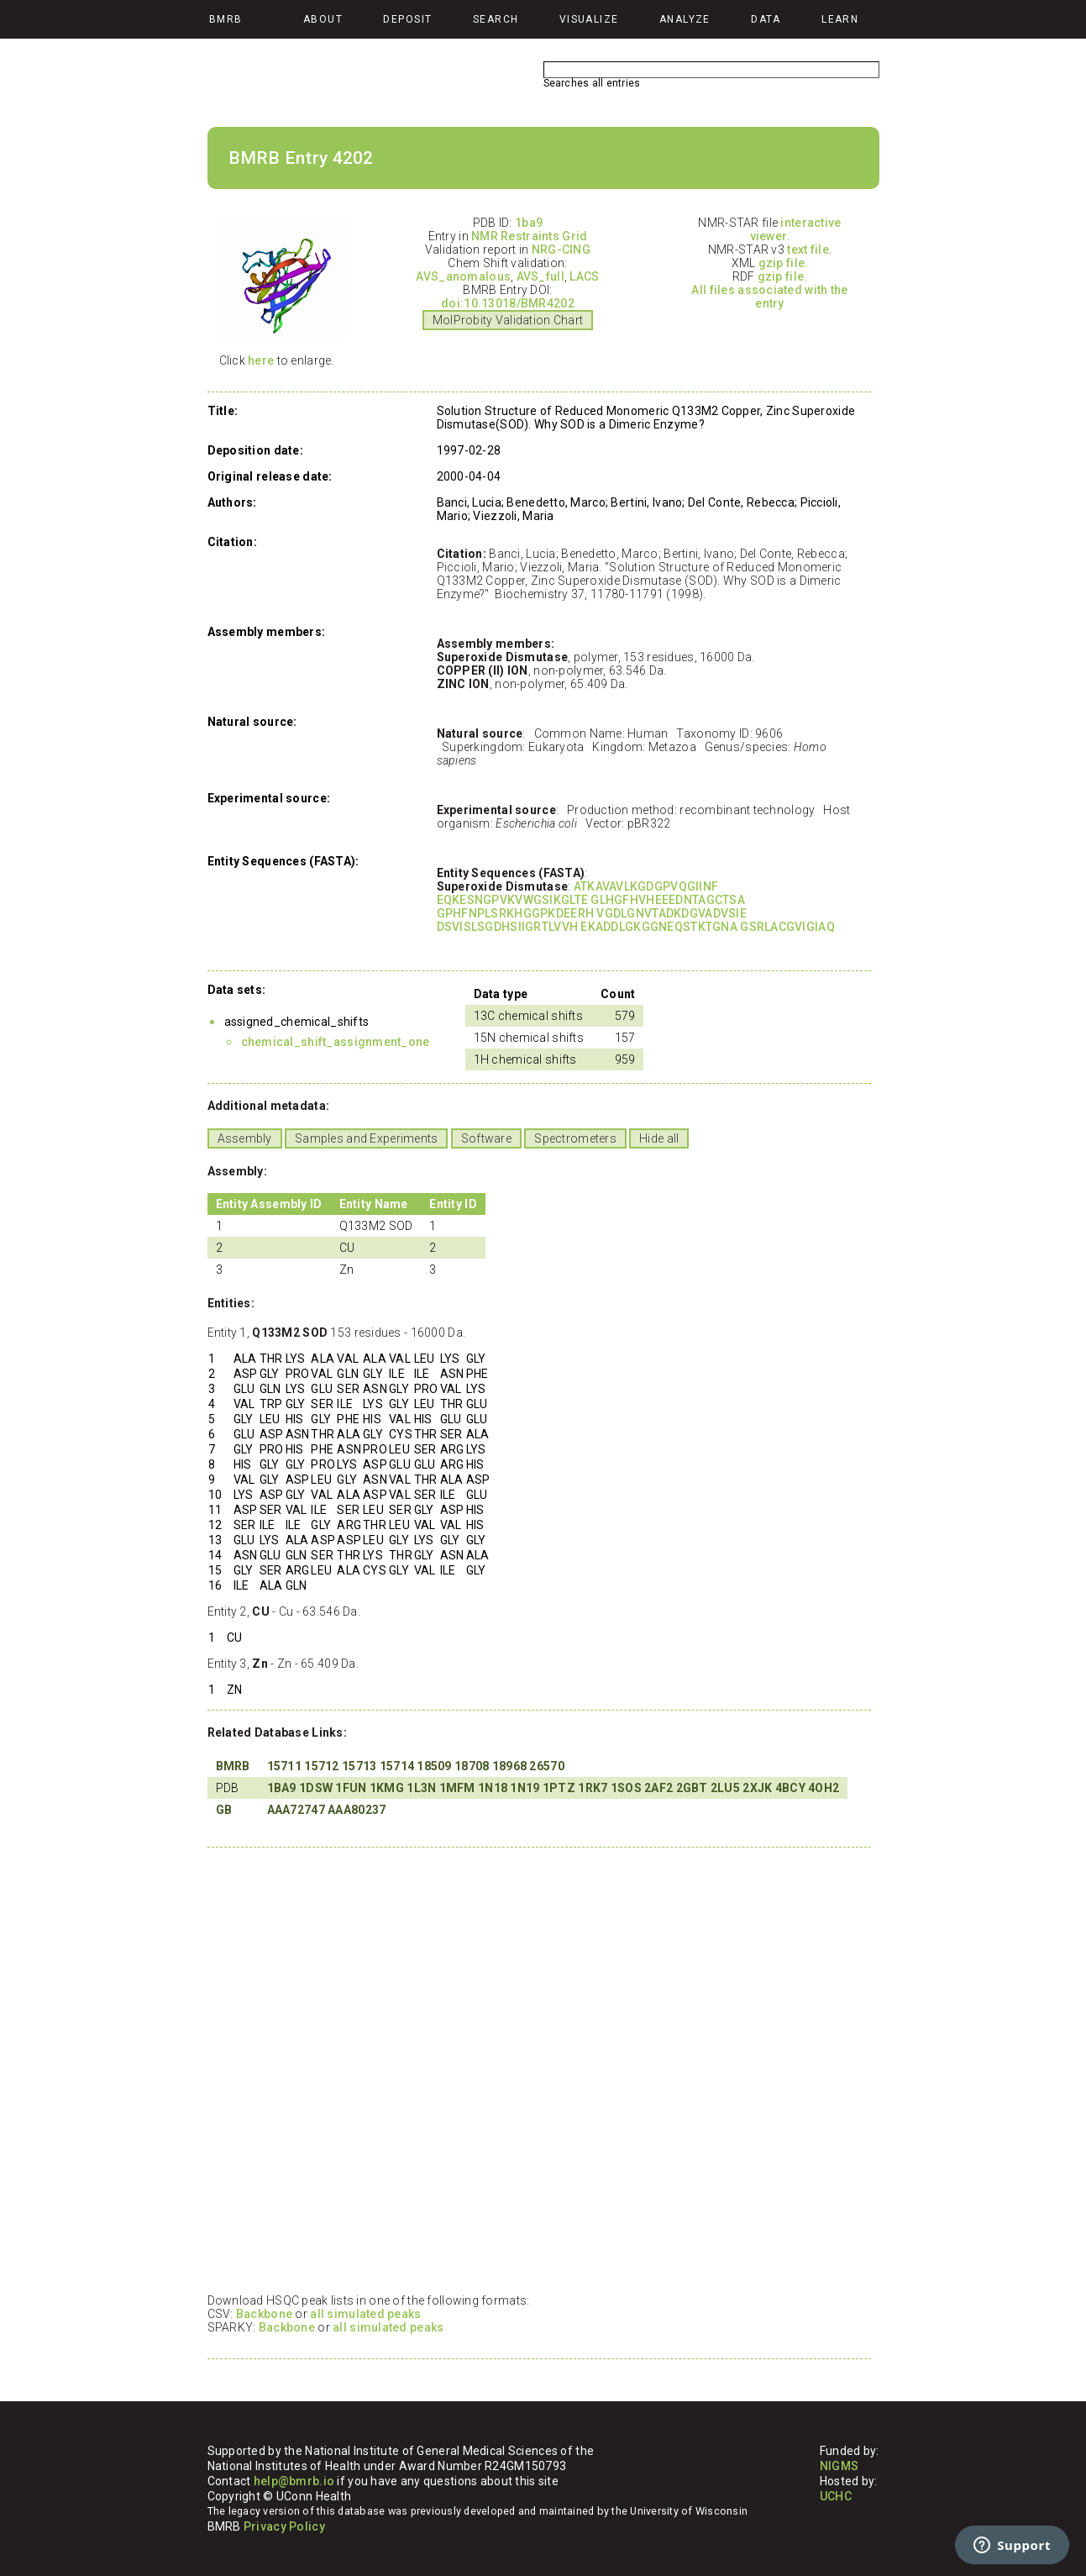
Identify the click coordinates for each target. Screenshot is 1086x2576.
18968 (509, 1766)
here (261, 360)
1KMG (387, 1788)
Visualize (589, 19)
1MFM (457, 1788)
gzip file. (783, 263)
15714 (397, 1766)
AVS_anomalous (463, 276)
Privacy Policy (284, 2526)
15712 (321, 1766)
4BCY (790, 1788)
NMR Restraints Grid (529, 236)
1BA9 (281, 1788)
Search (496, 19)
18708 (471, 1766)
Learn (839, 19)
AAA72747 (296, 1809)
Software (486, 1138)
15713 (359, 1766)
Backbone (264, 2314)
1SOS (626, 1788)
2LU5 (725, 1788)
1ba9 (529, 222)
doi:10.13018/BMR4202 (507, 303)
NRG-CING (561, 249)
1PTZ (559, 1788)
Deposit (407, 19)
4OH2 (823, 1788)
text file (808, 249)
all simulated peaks (365, 2314)
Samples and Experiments (366, 1138)
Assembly (245, 1138)
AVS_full (540, 276)
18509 (434, 1766)
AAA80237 (357, 1809)
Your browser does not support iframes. (535, 2069)
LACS (584, 276)
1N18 (492, 1788)
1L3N (421, 1788)
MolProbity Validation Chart (508, 320)
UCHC (836, 2496)
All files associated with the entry (769, 296)
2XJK (757, 1788)
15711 (284, 1766)
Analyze (685, 19)
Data (766, 19)
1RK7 (592, 1788)
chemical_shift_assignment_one (335, 1042)
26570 (546, 1766)
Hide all (659, 1138)
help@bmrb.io (294, 2481)
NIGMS (839, 2466)
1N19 (524, 1788)
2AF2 (658, 1788)
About (323, 19)
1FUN (350, 1788)
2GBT (692, 1788)
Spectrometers (575, 1138)
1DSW (316, 1788)
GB (224, 1809)
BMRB (233, 1766)
